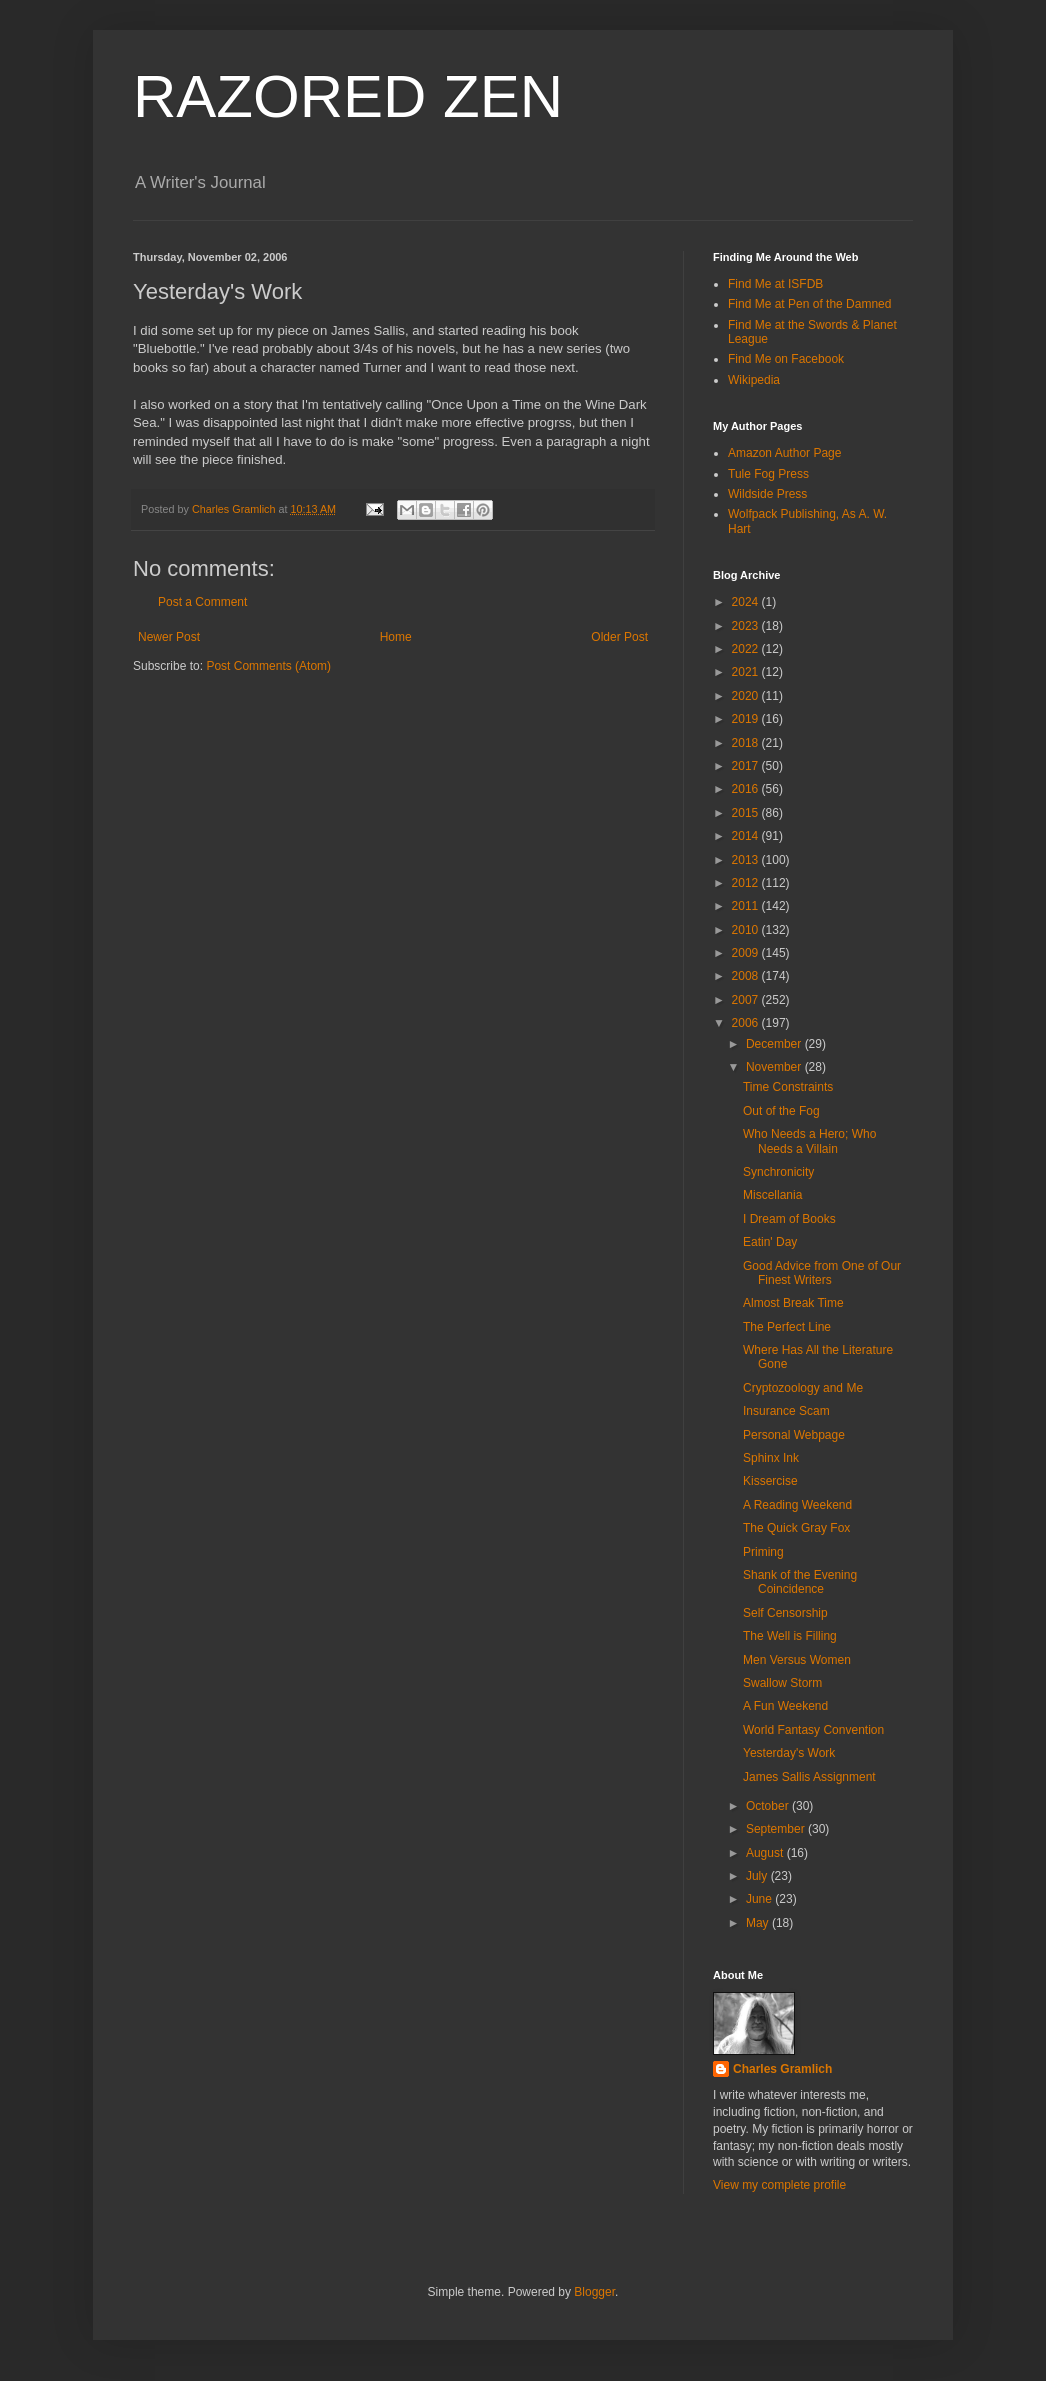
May (759, 1923)
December (775, 1044)
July (758, 1876)
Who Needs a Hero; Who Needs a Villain (809, 1141)
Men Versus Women (797, 1660)
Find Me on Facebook (786, 359)
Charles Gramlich (782, 2069)
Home (396, 637)
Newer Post (169, 637)
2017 (747, 766)
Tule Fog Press (768, 474)
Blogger (594, 2292)
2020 (747, 696)
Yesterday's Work (789, 1753)
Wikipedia (754, 380)
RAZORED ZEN (348, 96)
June (760, 1899)
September (777, 1829)
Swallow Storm (782, 1683)
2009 (747, 953)
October (769, 1806)
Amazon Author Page (784, 453)
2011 (747, 906)
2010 (747, 930)
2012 (747, 883)
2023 (747, 626)
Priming (763, 1552)
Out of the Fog (781, 1111)
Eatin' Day (770, 1242)
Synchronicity (778, 1172)
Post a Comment (202, 602)
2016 (747, 789)
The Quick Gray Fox (796, 1528)
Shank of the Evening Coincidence (800, 1582)
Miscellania (772, 1195)
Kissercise (770, 1481)
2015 (747, 813)
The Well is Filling (790, 1636)
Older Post (619, 637)
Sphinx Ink (771, 1458)
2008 (747, 976)
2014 (747, 836)
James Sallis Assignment (809, 1777)
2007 (747, 1000)
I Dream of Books (789, 1219)
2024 (747, 602)
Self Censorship (785, 1613)
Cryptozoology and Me (803, 1388)
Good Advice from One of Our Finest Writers (822, 1273)
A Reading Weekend (797, 1505)
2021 (747, 672)
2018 (747, 743)
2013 (747, 860)
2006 (747, 1023)
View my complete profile (779, 2185)
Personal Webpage (794, 1435)
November (775, 1067)
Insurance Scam (786, 1411)
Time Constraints (788, 1087)
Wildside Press (767, 494)
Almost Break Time (793, 1303)
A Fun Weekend (785, 1706)
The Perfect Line (787, 1327)
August (766, 1853)
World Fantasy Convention (813, 1730)
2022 (747, 649)
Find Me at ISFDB (775, 284)
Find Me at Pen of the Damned (809, 304)
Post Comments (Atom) (268, 666)
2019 (747, 719)
